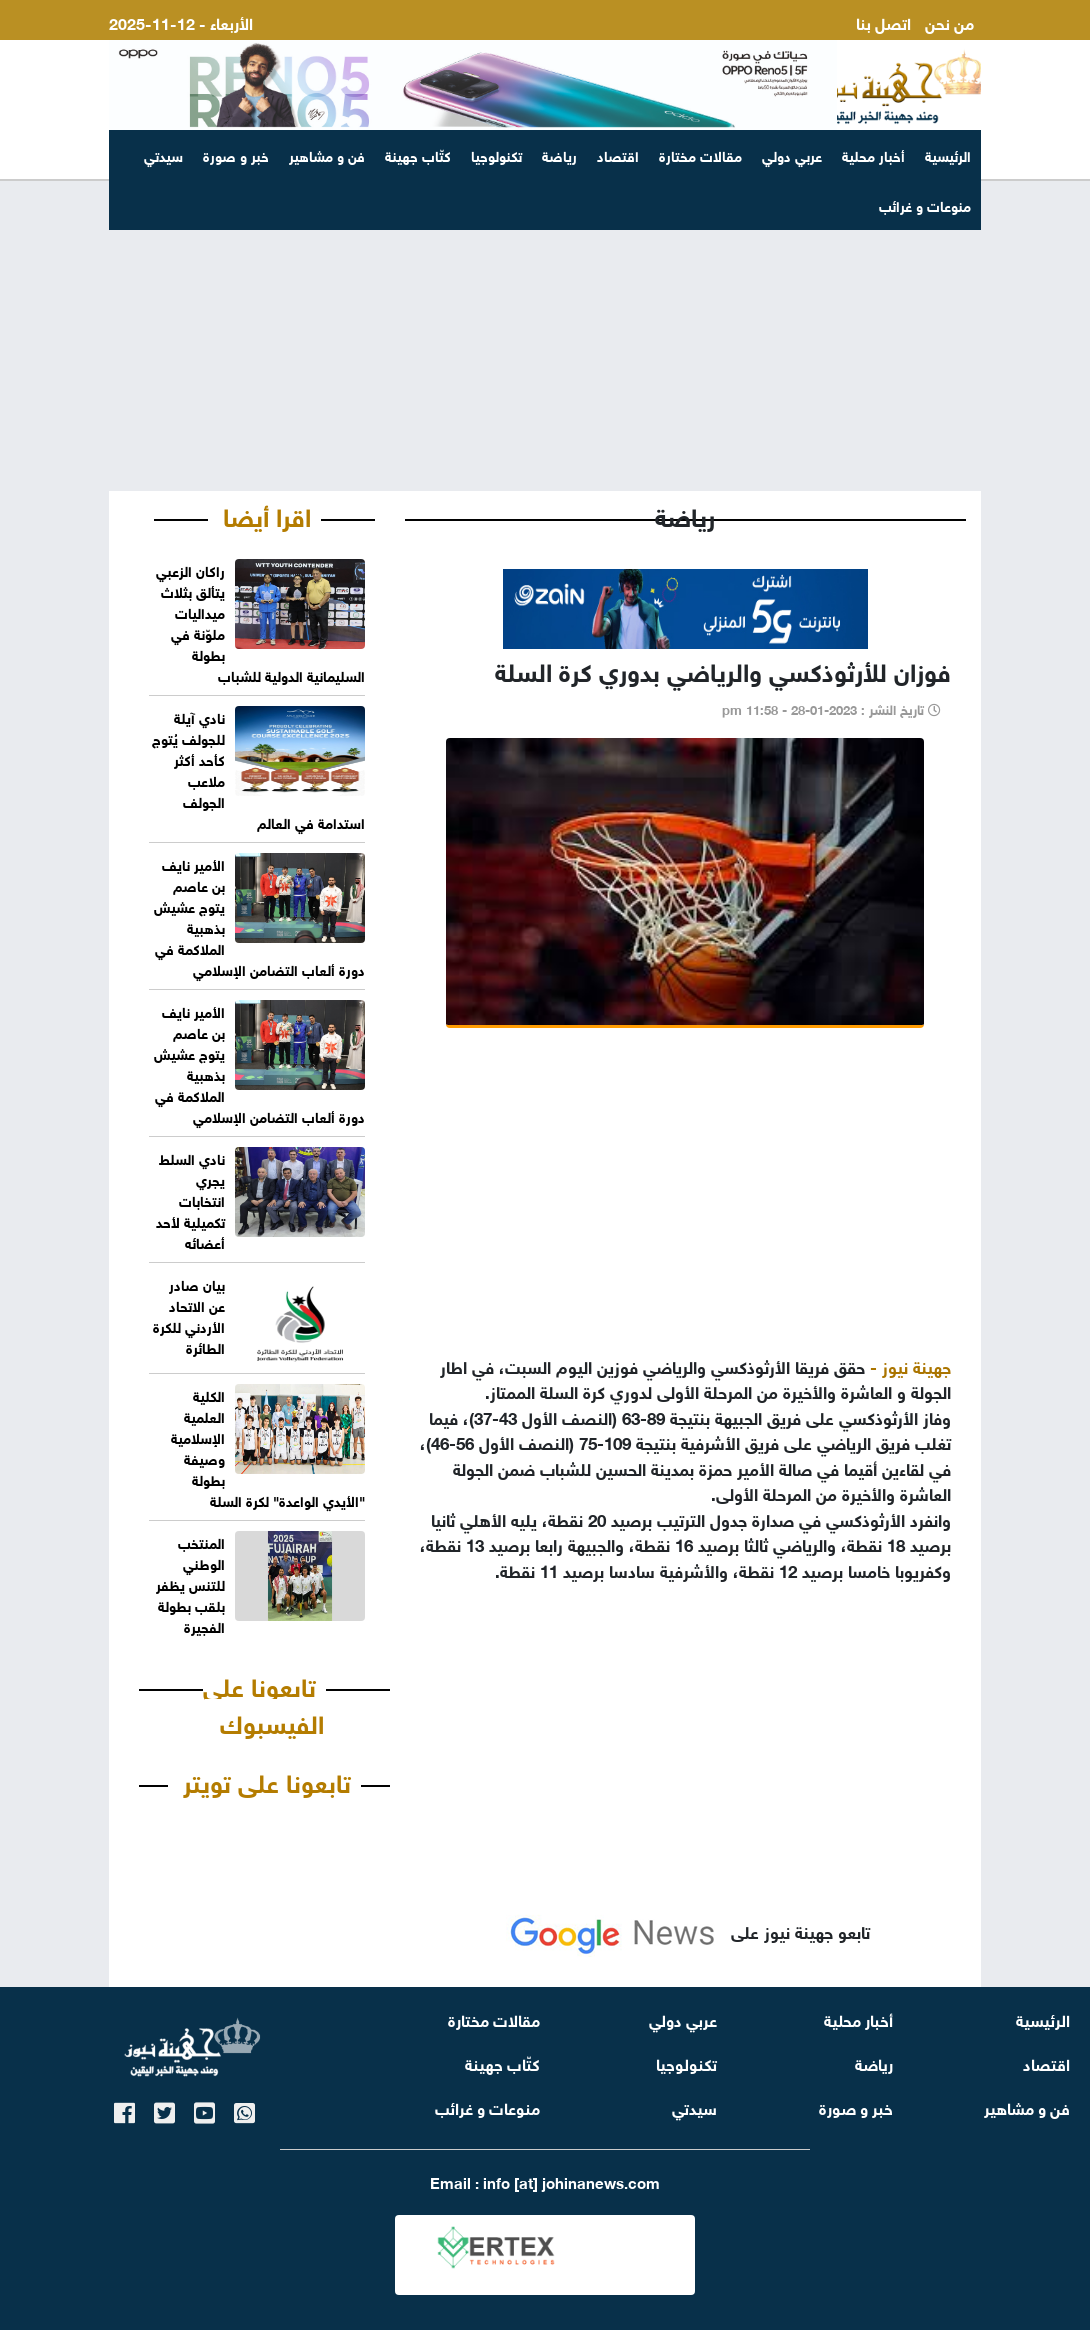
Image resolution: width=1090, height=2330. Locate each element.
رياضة (559, 154)
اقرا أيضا (267, 514)
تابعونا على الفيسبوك (263, 1703)
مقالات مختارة (700, 154)
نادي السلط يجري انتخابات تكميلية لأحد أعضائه (190, 1199)
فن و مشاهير (327, 154)
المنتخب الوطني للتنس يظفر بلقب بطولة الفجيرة (190, 1583)
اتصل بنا (883, 21)
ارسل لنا (947, 45)
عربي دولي (792, 154)
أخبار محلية (873, 154)
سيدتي (163, 154)
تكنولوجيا (496, 154)
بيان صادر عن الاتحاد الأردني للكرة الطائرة (189, 1315)
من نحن (949, 21)
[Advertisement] (545, 336)
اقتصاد (618, 154)
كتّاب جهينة (418, 154)
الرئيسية (948, 154)
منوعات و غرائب (487, 2106)
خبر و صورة (236, 154)
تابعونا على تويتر (267, 1780)
